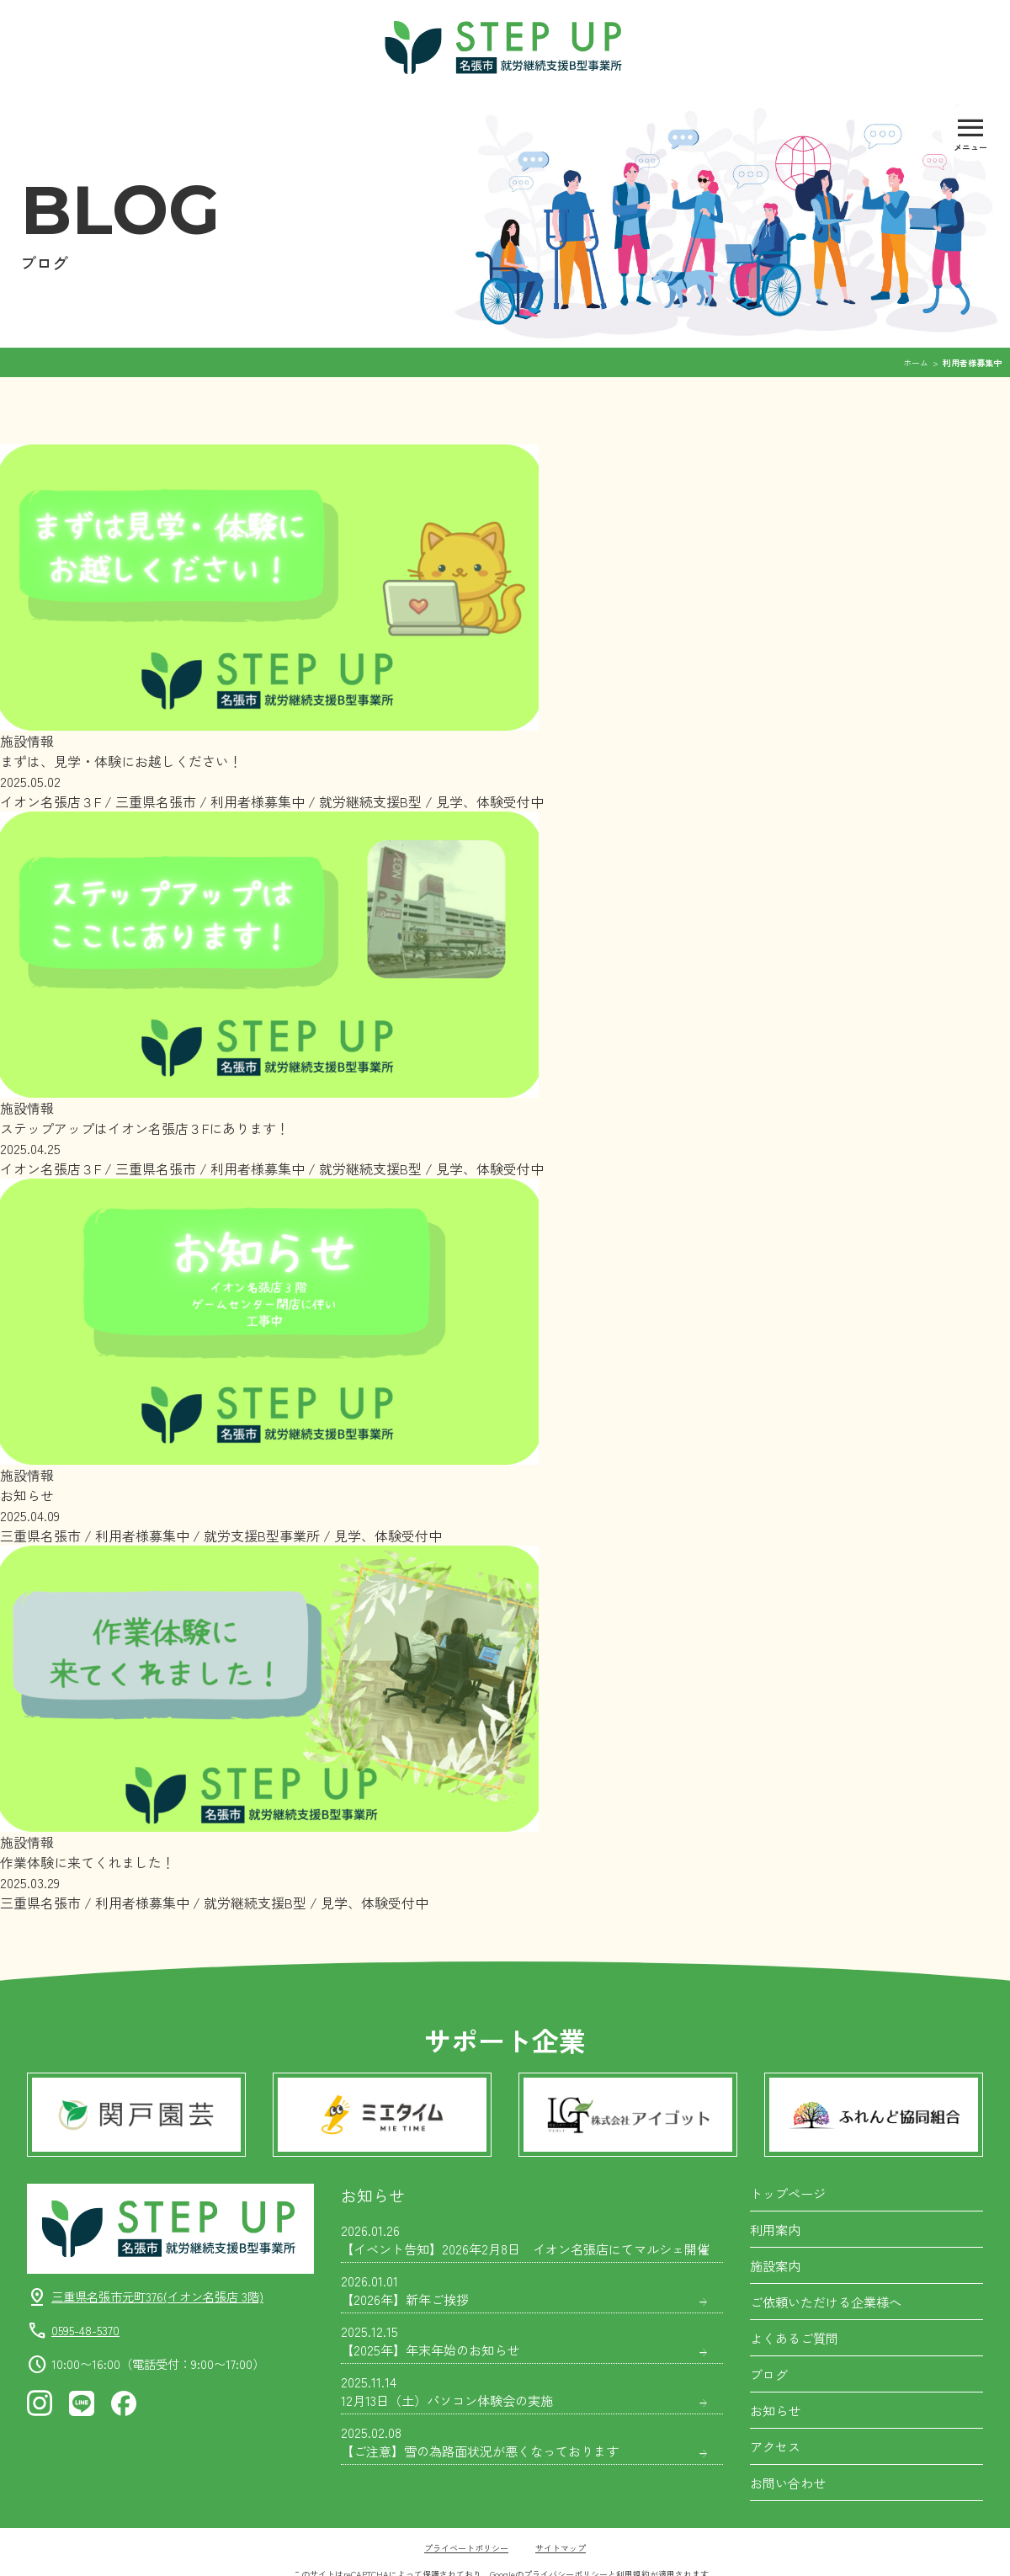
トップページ (788, 2193)
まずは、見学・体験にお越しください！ (121, 761)
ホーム (915, 362)
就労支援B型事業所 (262, 1535)
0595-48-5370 (85, 2330)
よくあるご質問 (794, 2338)
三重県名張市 (155, 801)
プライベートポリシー (466, 2547)
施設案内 (775, 2265)
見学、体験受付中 (490, 801)
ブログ (769, 2374)
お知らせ (27, 1495)
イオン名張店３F (50, 801)
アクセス (775, 2446)
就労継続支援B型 (370, 801)
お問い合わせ (788, 2482)
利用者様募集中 (257, 801)
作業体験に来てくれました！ (87, 1862)
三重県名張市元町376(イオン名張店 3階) (157, 2296)
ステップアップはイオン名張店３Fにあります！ (145, 1128)
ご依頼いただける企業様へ (825, 2301)
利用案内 (775, 2229)
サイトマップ (560, 2547)
